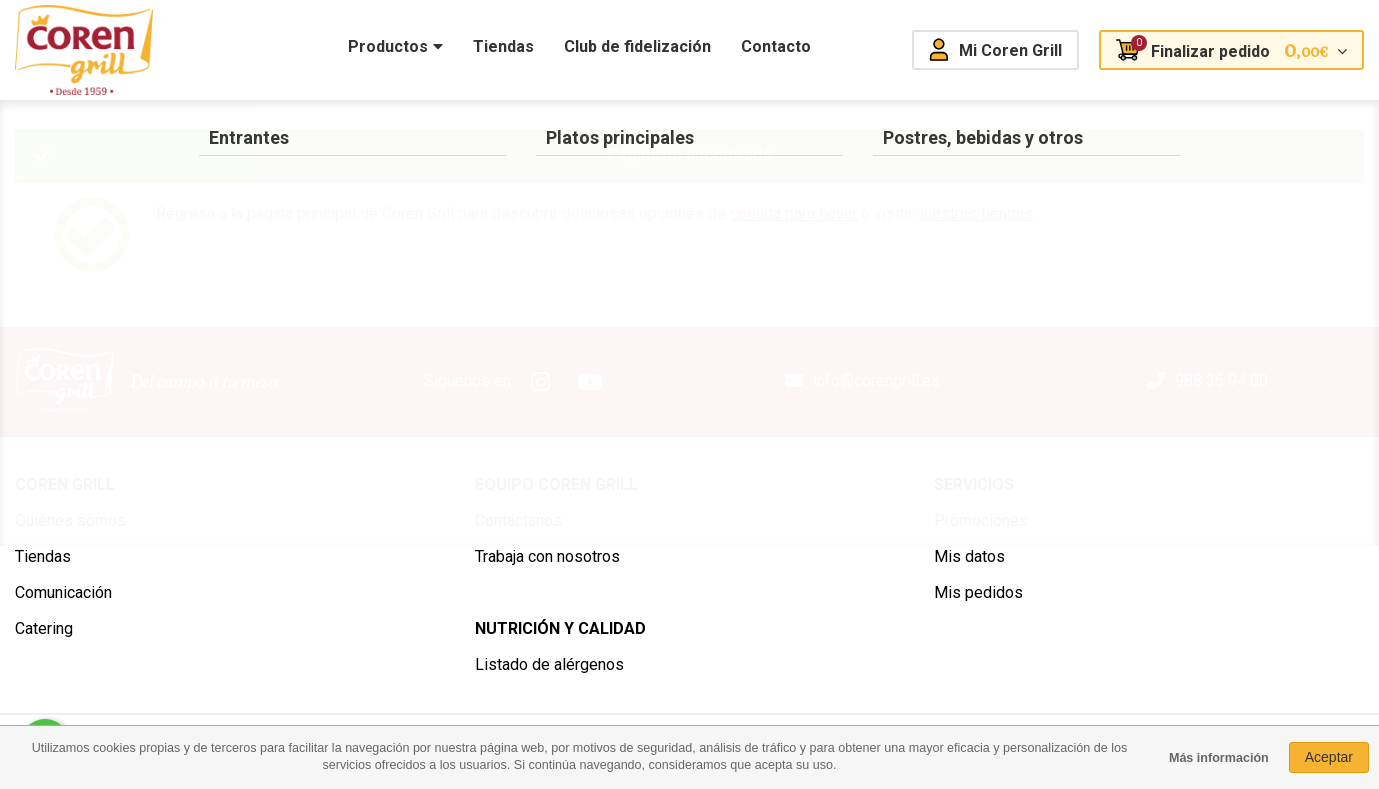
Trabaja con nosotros (547, 556)
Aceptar (1329, 757)
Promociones (981, 520)
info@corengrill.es (876, 380)
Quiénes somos (70, 520)
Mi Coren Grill (1010, 50)
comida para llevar (793, 213)
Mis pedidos (978, 592)
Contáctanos (518, 520)
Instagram (541, 382)
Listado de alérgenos (549, 664)
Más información (1219, 758)
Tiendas (43, 556)
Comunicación (63, 592)
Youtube (591, 382)
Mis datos (969, 556)
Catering (44, 628)
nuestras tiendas (974, 213)
